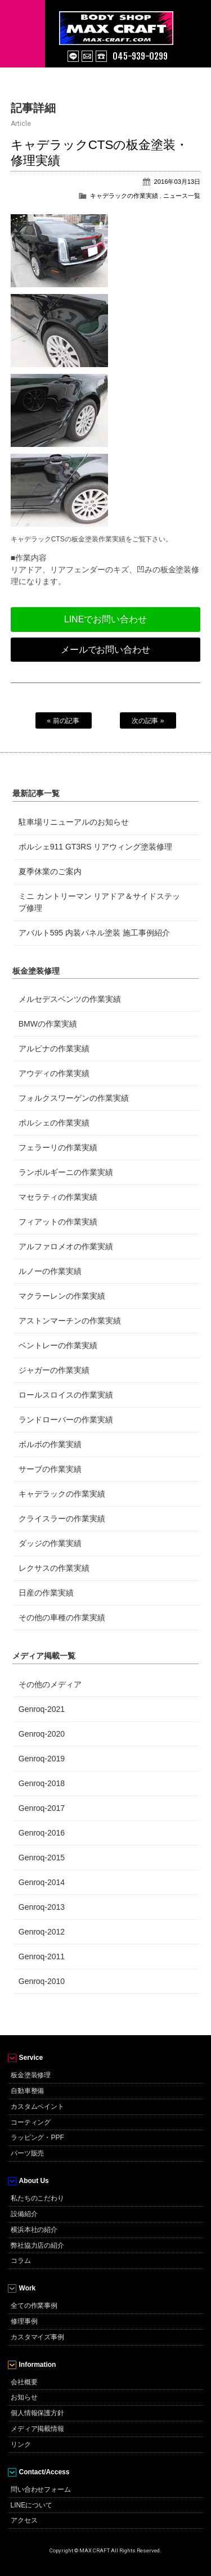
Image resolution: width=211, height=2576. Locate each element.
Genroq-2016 (42, 1832)
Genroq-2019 (42, 1758)
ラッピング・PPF (37, 2137)
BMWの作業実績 (48, 1023)
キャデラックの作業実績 (124, 195)
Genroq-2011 (42, 1956)
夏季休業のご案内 (50, 871)
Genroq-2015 (42, 1857)
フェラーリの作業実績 (58, 1147)
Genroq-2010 (42, 1981)
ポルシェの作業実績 (54, 1122)
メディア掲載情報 (38, 2429)
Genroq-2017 (42, 1808)
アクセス (24, 2520)
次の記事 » (148, 721)
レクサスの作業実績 (54, 1567)
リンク (21, 2444)
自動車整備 (27, 2091)
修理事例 (24, 2321)
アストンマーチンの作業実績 (70, 1320)
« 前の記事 (63, 721)
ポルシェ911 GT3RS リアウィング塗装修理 (96, 846)
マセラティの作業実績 (58, 1196)
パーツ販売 (27, 2153)
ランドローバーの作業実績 (66, 1419)
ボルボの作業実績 (50, 1444)
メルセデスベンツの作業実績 (70, 999)
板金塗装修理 (31, 2075)
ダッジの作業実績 (50, 1543)
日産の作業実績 (46, 1592)
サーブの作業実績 (50, 1469)
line (73, 56)
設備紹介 (24, 2214)
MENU (22, 33)
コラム (21, 2261)
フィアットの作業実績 (58, 1221)
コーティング (31, 2122)
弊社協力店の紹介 (38, 2245)
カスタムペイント (38, 2106)
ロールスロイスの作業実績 (66, 1394)
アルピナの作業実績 (54, 1048)
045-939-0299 (140, 56)
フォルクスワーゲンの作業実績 (74, 1097)
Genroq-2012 (42, 1931)
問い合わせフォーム (41, 2489)
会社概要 (24, 2382)
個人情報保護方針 (38, 2413)
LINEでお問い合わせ (105, 619)
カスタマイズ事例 (38, 2337)
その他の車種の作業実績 (62, 1617)
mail (87, 56)
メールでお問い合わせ (106, 649)
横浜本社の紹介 (34, 2230)
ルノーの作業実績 (50, 1271)
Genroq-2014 (42, 1882)
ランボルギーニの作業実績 (66, 1172)
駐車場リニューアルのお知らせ (74, 821)
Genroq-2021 (42, 1709)
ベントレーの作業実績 (58, 1345)
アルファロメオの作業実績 (66, 1246)
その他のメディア (50, 1684)
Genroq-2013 (42, 1906)
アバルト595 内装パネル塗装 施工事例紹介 (94, 932)
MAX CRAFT (135, 22)
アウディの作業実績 (54, 1073)
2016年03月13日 (177, 181)
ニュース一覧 (181, 195)
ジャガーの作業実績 (54, 1370)
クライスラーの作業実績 (62, 1518)
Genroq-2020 (42, 1733)
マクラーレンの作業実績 (62, 1295)
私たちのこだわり (38, 2198)
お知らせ (24, 2397)
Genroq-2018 (42, 1783)
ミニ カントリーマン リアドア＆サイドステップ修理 (100, 902)
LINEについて (32, 2505)
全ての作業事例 (34, 2306)
